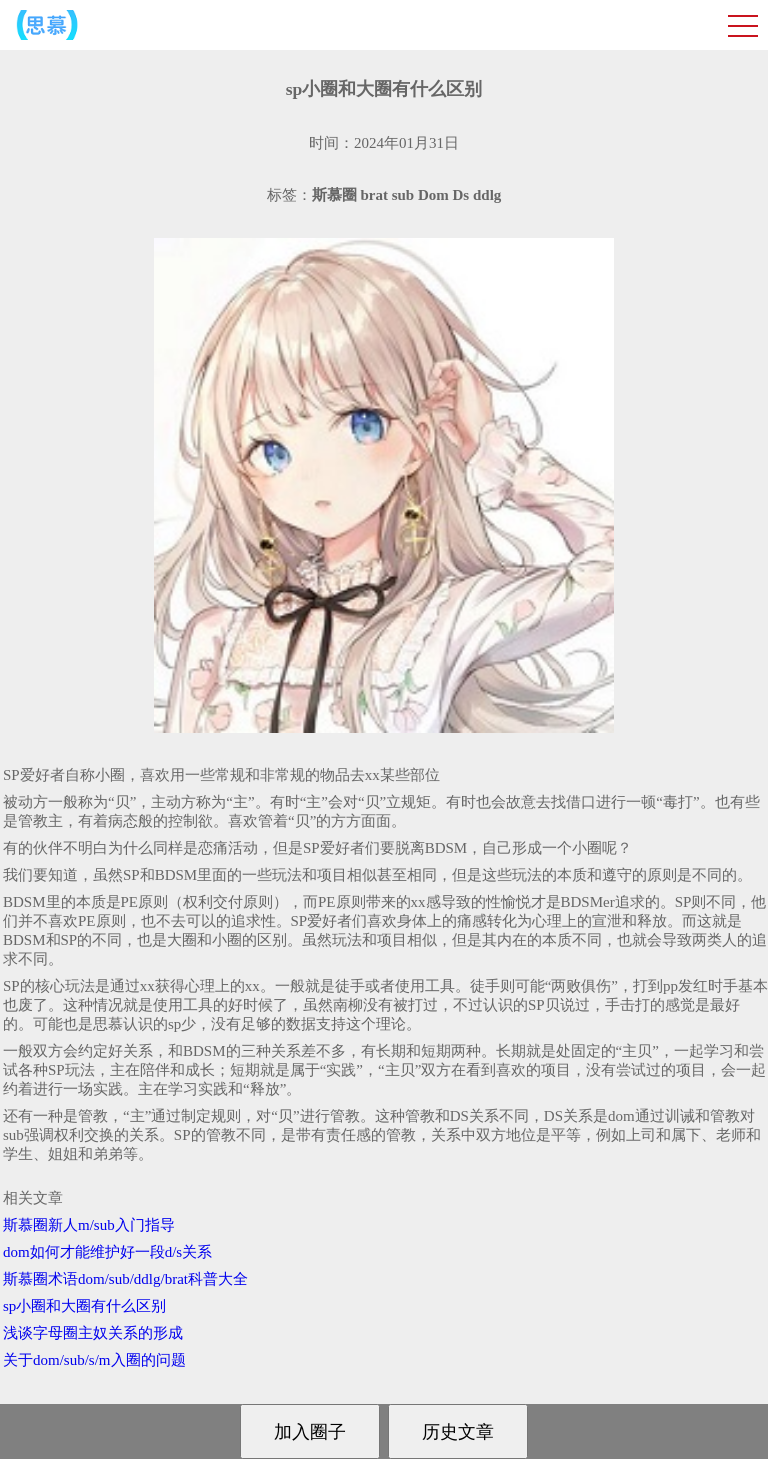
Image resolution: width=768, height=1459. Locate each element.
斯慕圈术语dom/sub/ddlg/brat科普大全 (125, 1279)
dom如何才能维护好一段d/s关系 (107, 1252)
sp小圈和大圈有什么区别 (84, 1306)
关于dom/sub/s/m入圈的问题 (94, 1360)
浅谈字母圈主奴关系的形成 (93, 1333)
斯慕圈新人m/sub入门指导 (89, 1225)
